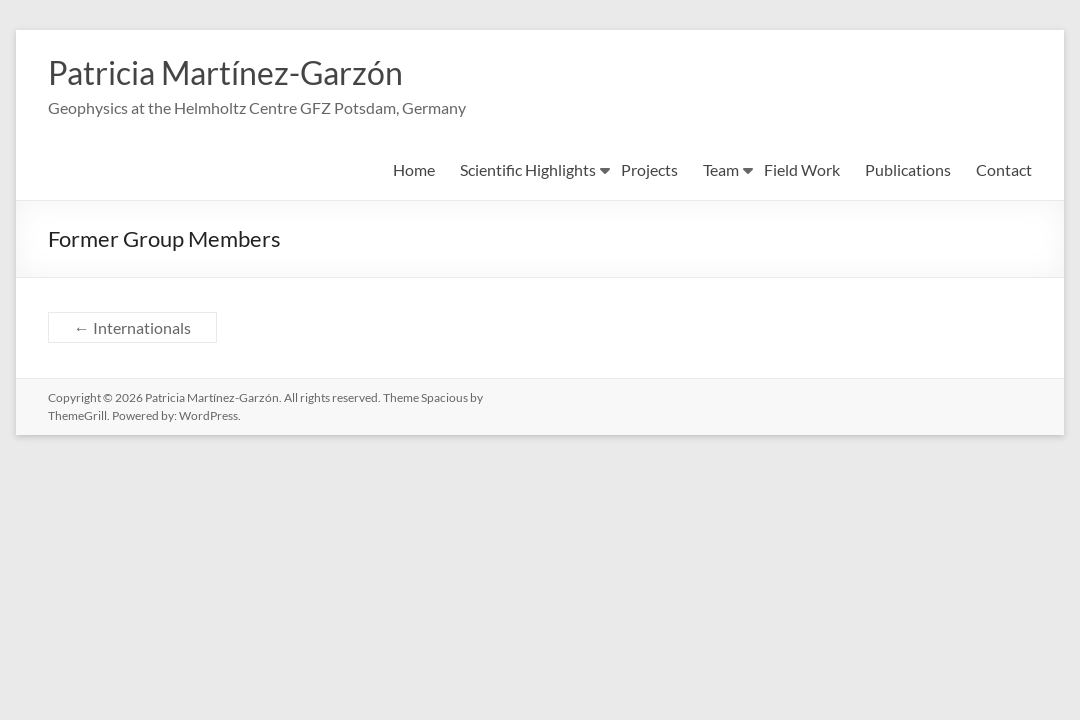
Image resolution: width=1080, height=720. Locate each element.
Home (414, 171)
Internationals (132, 329)
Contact (1004, 171)
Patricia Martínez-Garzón (247, 73)
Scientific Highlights (528, 171)
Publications (908, 171)
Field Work (802, 171)
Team (721, 171)
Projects (649, 171)
